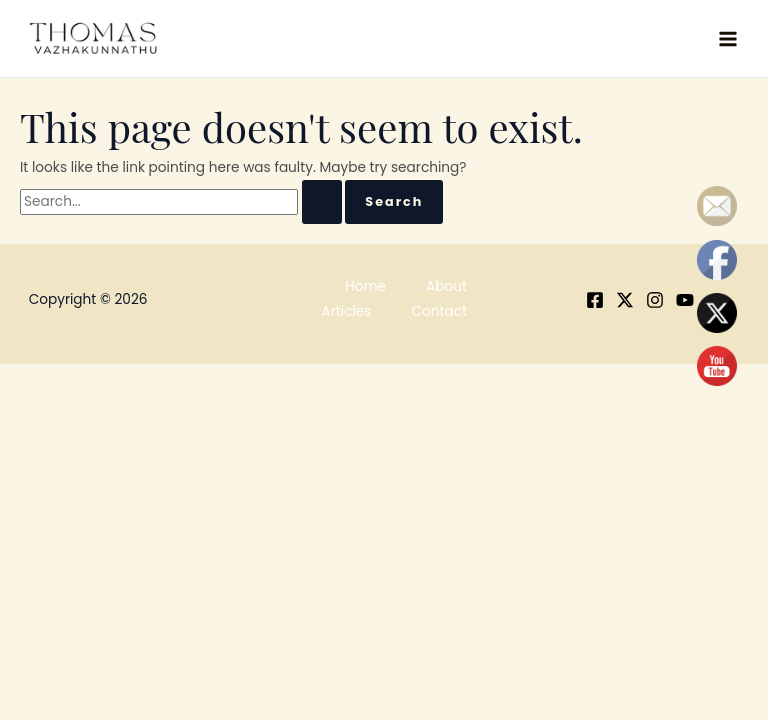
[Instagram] (655, 300)
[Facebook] (595, 300)
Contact (439, 311)
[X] (625, 300)
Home (365, 286)
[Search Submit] (322, 202)
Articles (347, 311)
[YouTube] (685, 300)
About (446, 286)
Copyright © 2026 (88, 299)
